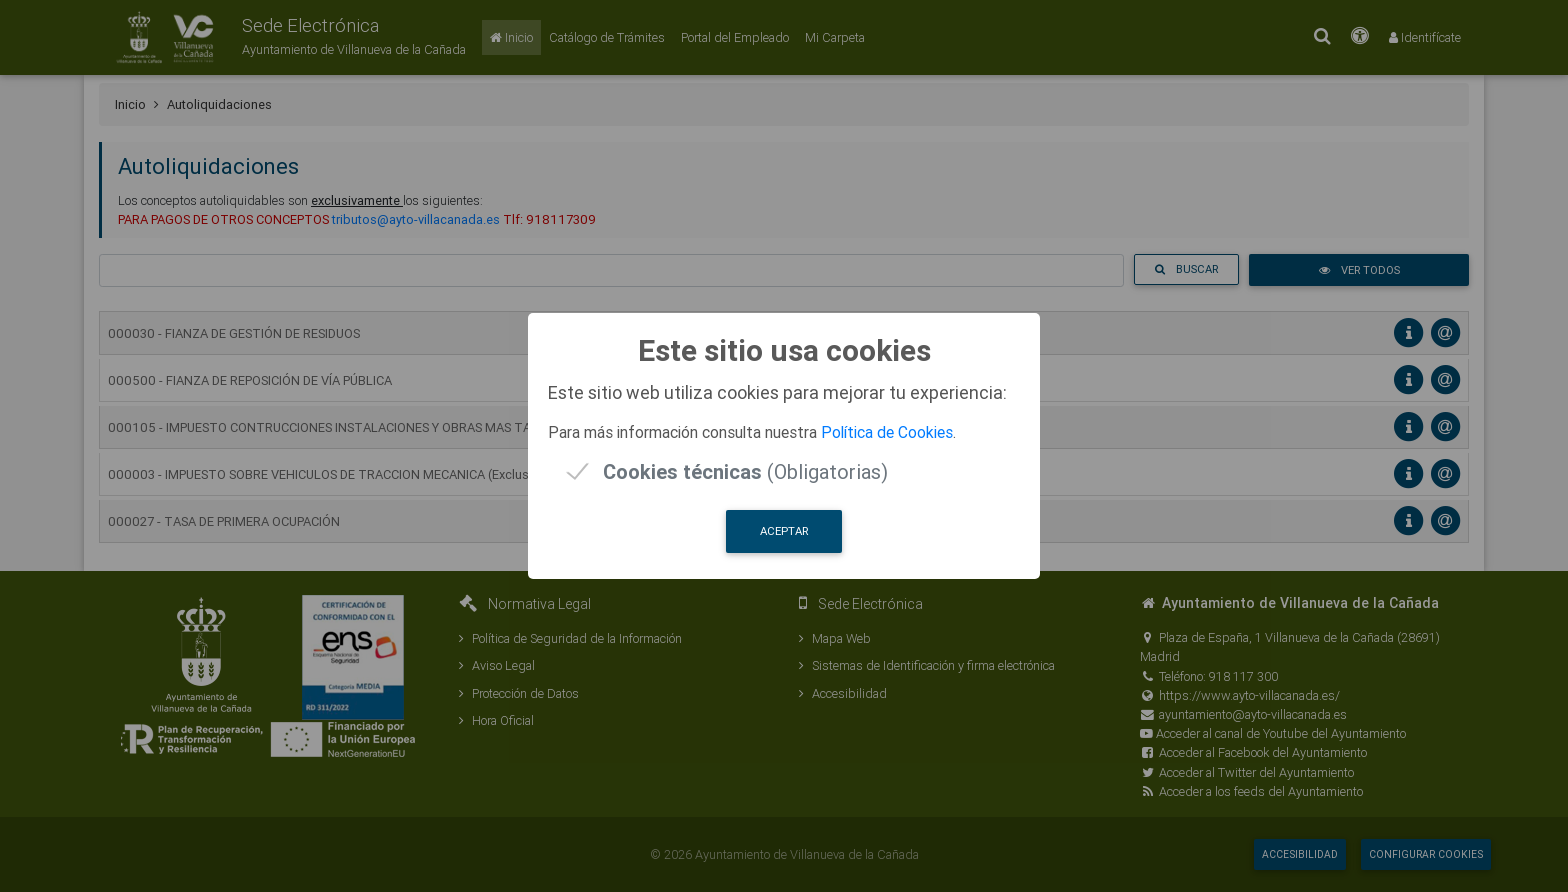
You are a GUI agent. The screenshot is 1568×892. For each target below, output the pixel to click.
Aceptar (784, 531)
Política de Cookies (887, 432)
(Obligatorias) (745, 471)
